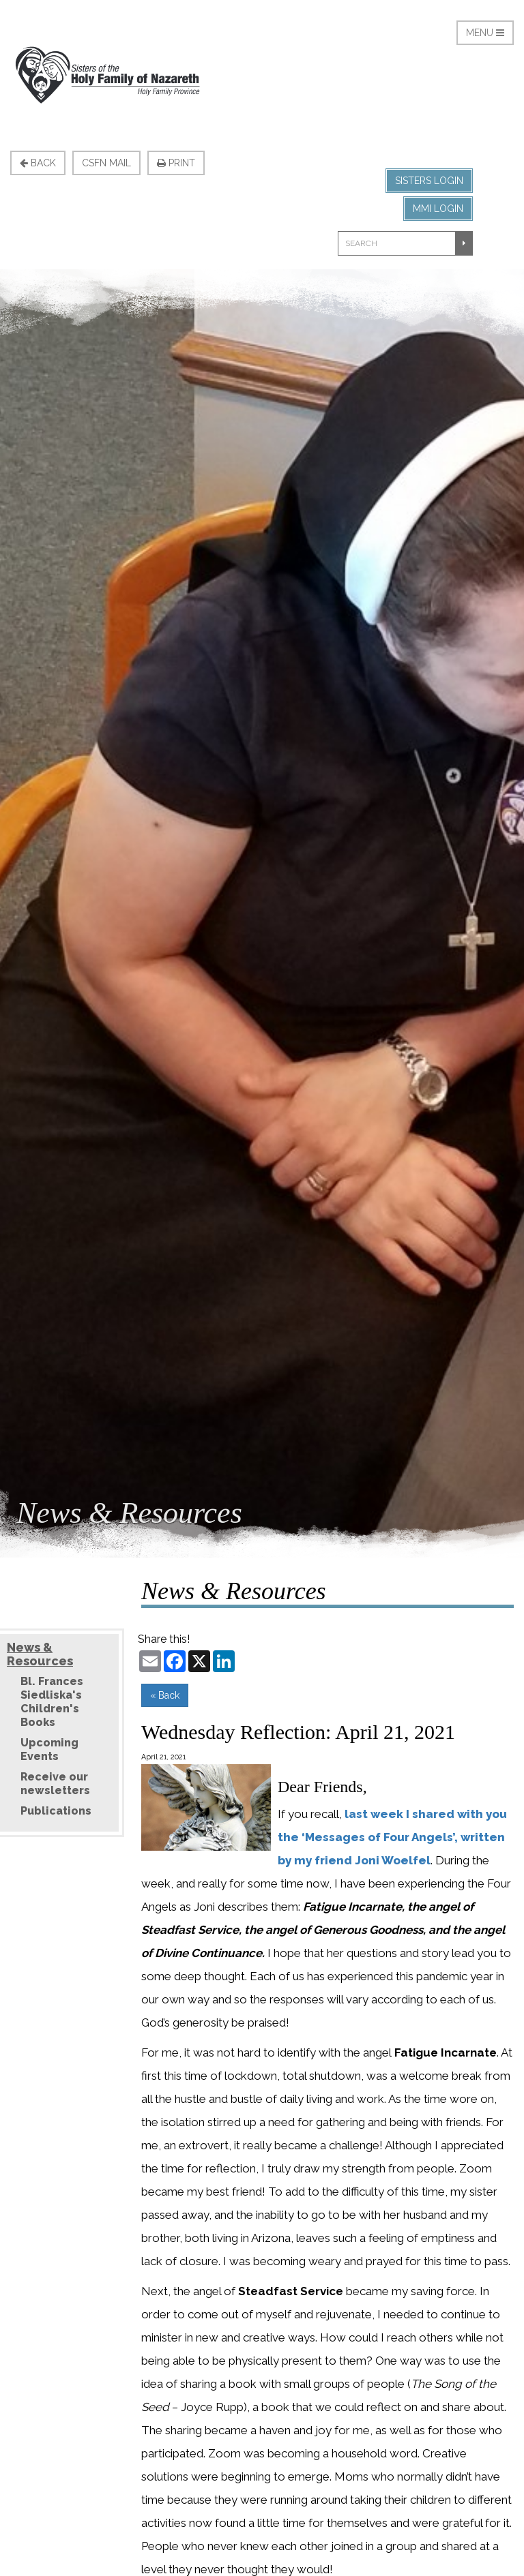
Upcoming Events (49, 1749)
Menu (485, 32)
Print (176, 162)
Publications (55, 1810)
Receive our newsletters (55, 1783)
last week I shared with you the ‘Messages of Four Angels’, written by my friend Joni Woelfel (392, 1837)
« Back (164, 1695)
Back (38, 162)
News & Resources (40, 1654)
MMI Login (438, 208)
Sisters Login (429, 180)
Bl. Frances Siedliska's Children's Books (51, 1702)
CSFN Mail (106, 162)
